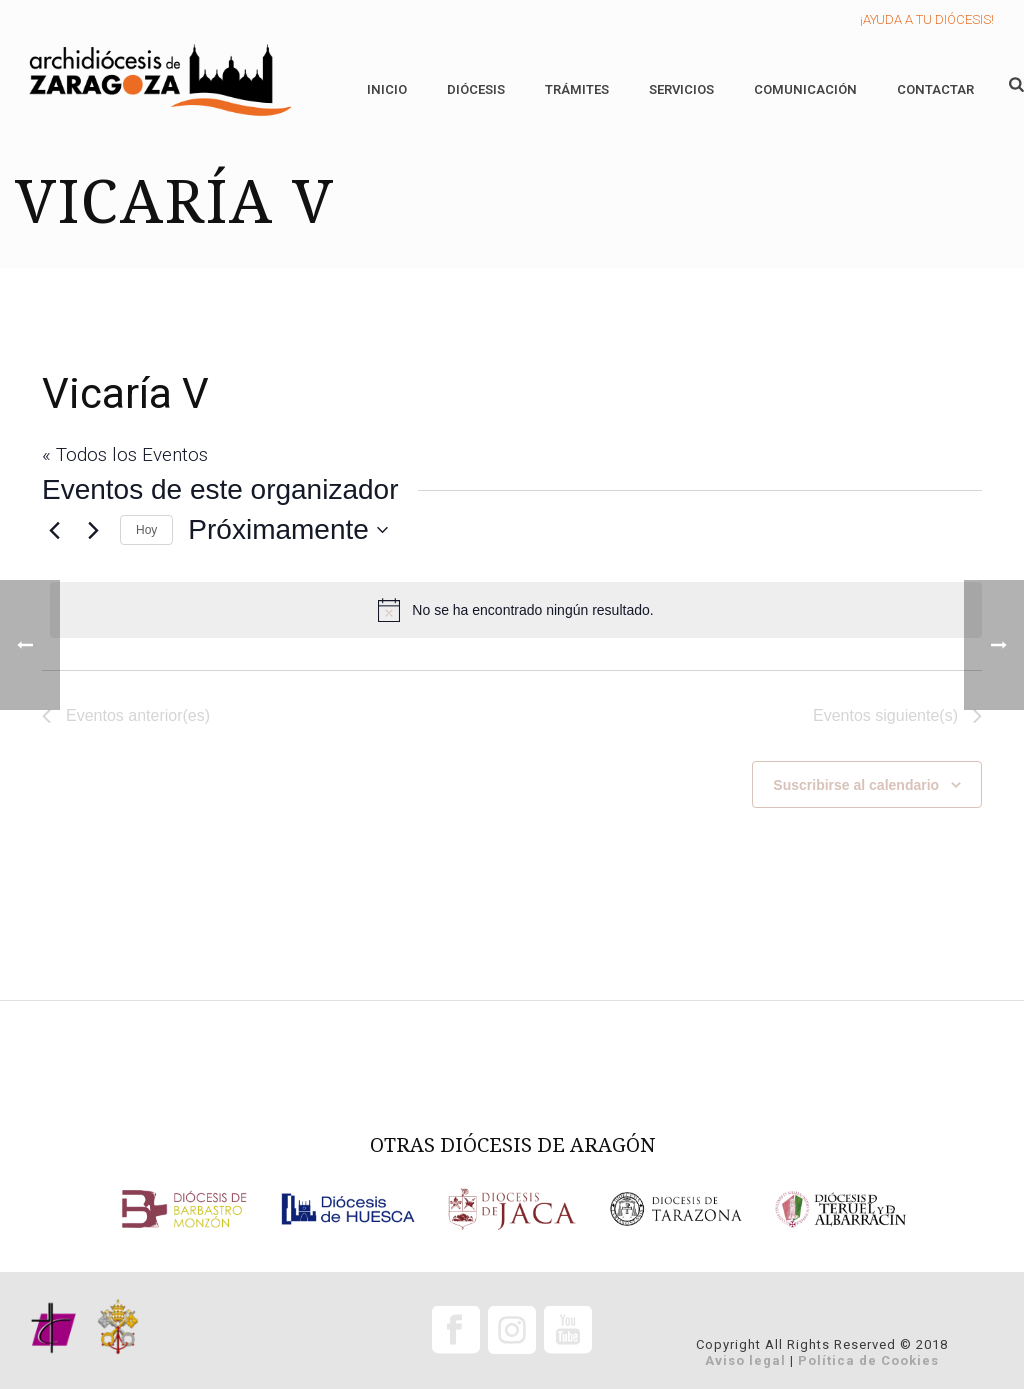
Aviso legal (745, 1360)
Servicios (681, 89)
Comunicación (805, 89)
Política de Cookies (868, 1360)
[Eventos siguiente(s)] (93, 530)
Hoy (146, 530)
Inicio (387, 89)
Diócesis (476, 89)
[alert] (516, 610)
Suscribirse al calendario (856, 785)
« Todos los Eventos (125, 454)
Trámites (577, 89)
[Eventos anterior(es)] (54, 530)
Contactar (935, 89)
